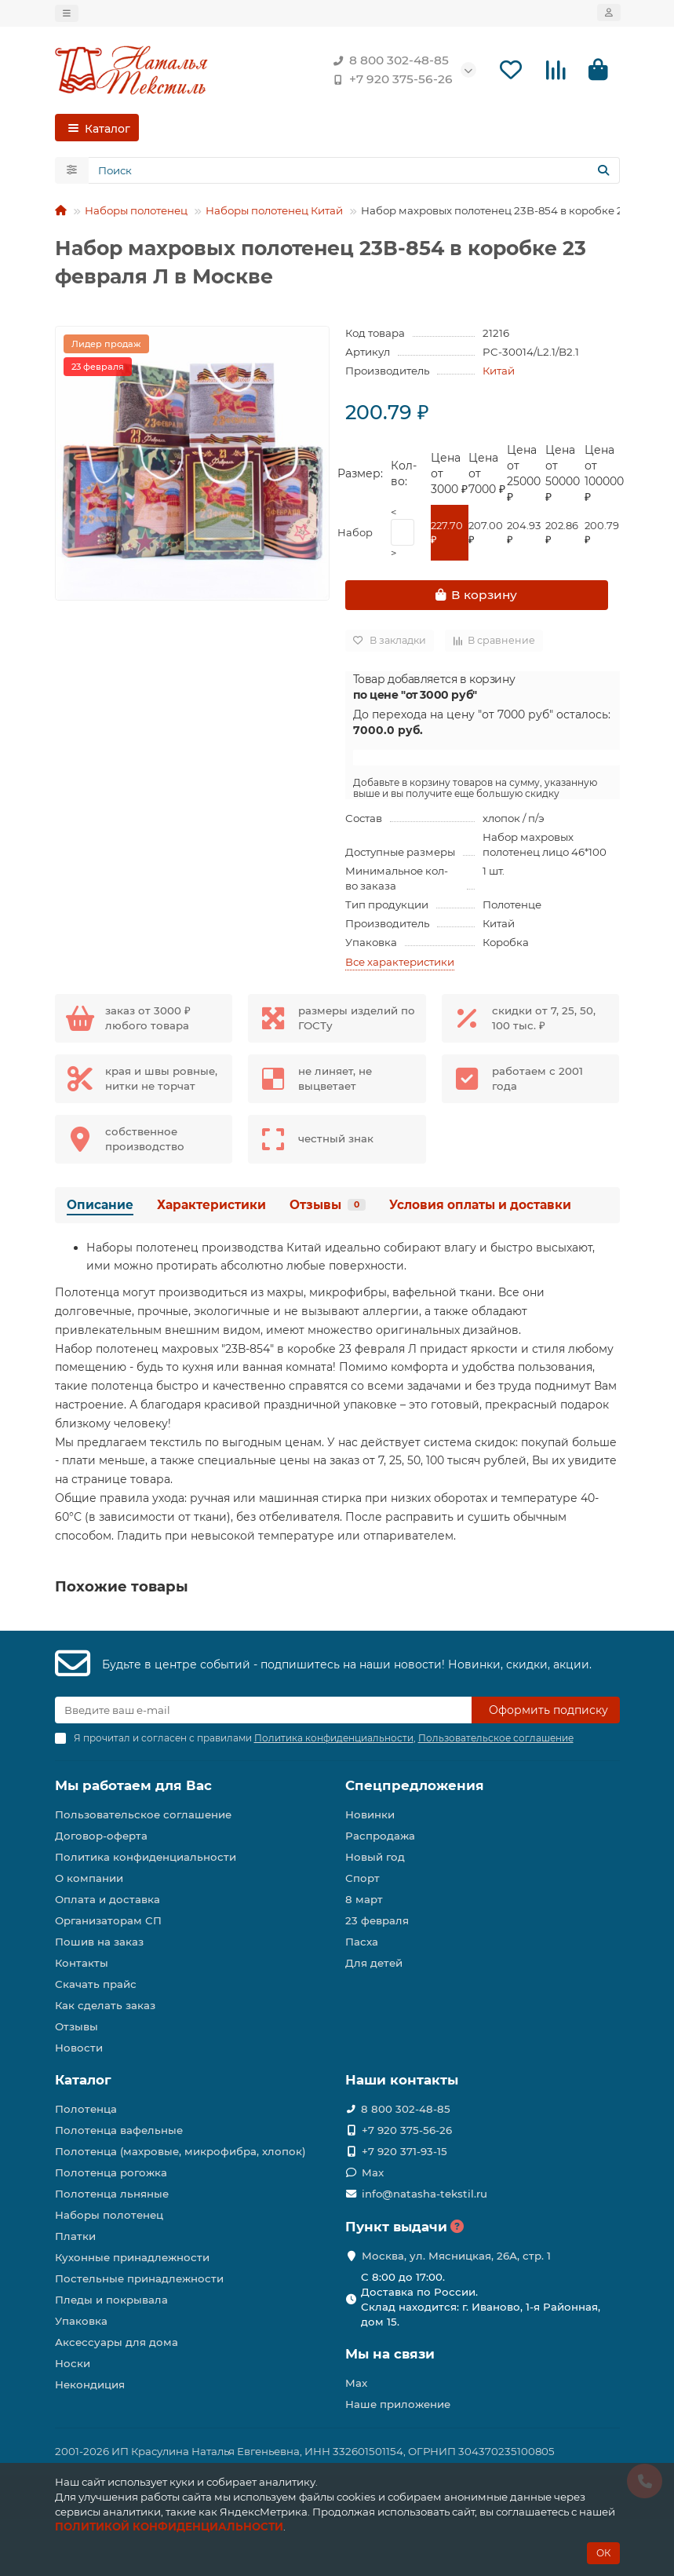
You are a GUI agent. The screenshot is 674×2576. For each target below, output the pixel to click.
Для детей (374, 1963)
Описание (100, 1206)
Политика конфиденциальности (145, 1857)
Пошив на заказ (99, 1941)
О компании (89, 1878)
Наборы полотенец (136, 212)
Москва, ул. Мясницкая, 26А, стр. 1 (456, 2255)
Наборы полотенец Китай (274, 212)
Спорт (362, 1878)
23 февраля (377, 1920)
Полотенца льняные (112, 2193)
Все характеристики (399, 963)
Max (373, 2172)
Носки (72, 2363)
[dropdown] (66, 13)
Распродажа (380, 1835)
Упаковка (81, 2321)
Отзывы (328, 1206)
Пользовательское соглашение (143, 1814)
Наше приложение (397, 2404)
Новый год (375, 1857)
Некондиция (90, 2384)
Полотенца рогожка (111, 2172)
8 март (364, 1899)
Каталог (83, 2080)
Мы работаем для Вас (133, 1785)
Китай (499, 372)
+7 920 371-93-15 (404, 2151)
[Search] (354, 172)
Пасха (361, 1941)
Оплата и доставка (107, 1899)
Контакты (81, 1963)
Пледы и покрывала (111, 2299)
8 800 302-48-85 (388, 61)
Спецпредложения (414, 1785)
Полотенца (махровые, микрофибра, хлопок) (180, 2151)
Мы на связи (390, 2354)
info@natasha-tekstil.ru (424, 2193)
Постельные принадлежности (139, 2278)
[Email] (263, 1710)
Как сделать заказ (105, 2005)
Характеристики (211, 1206)
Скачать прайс (96, 1984)
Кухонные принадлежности (132, 2257)
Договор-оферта (101, 1835)
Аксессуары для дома (116, 2342)
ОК (603, 2553)
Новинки (370, 1814)
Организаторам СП (108, 1920)
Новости (79, 2047)
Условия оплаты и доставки (480, 1206)
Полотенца (86, 2109)
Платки (75, 2236)
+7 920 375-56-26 (390, 80)
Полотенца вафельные (119, 2130)
